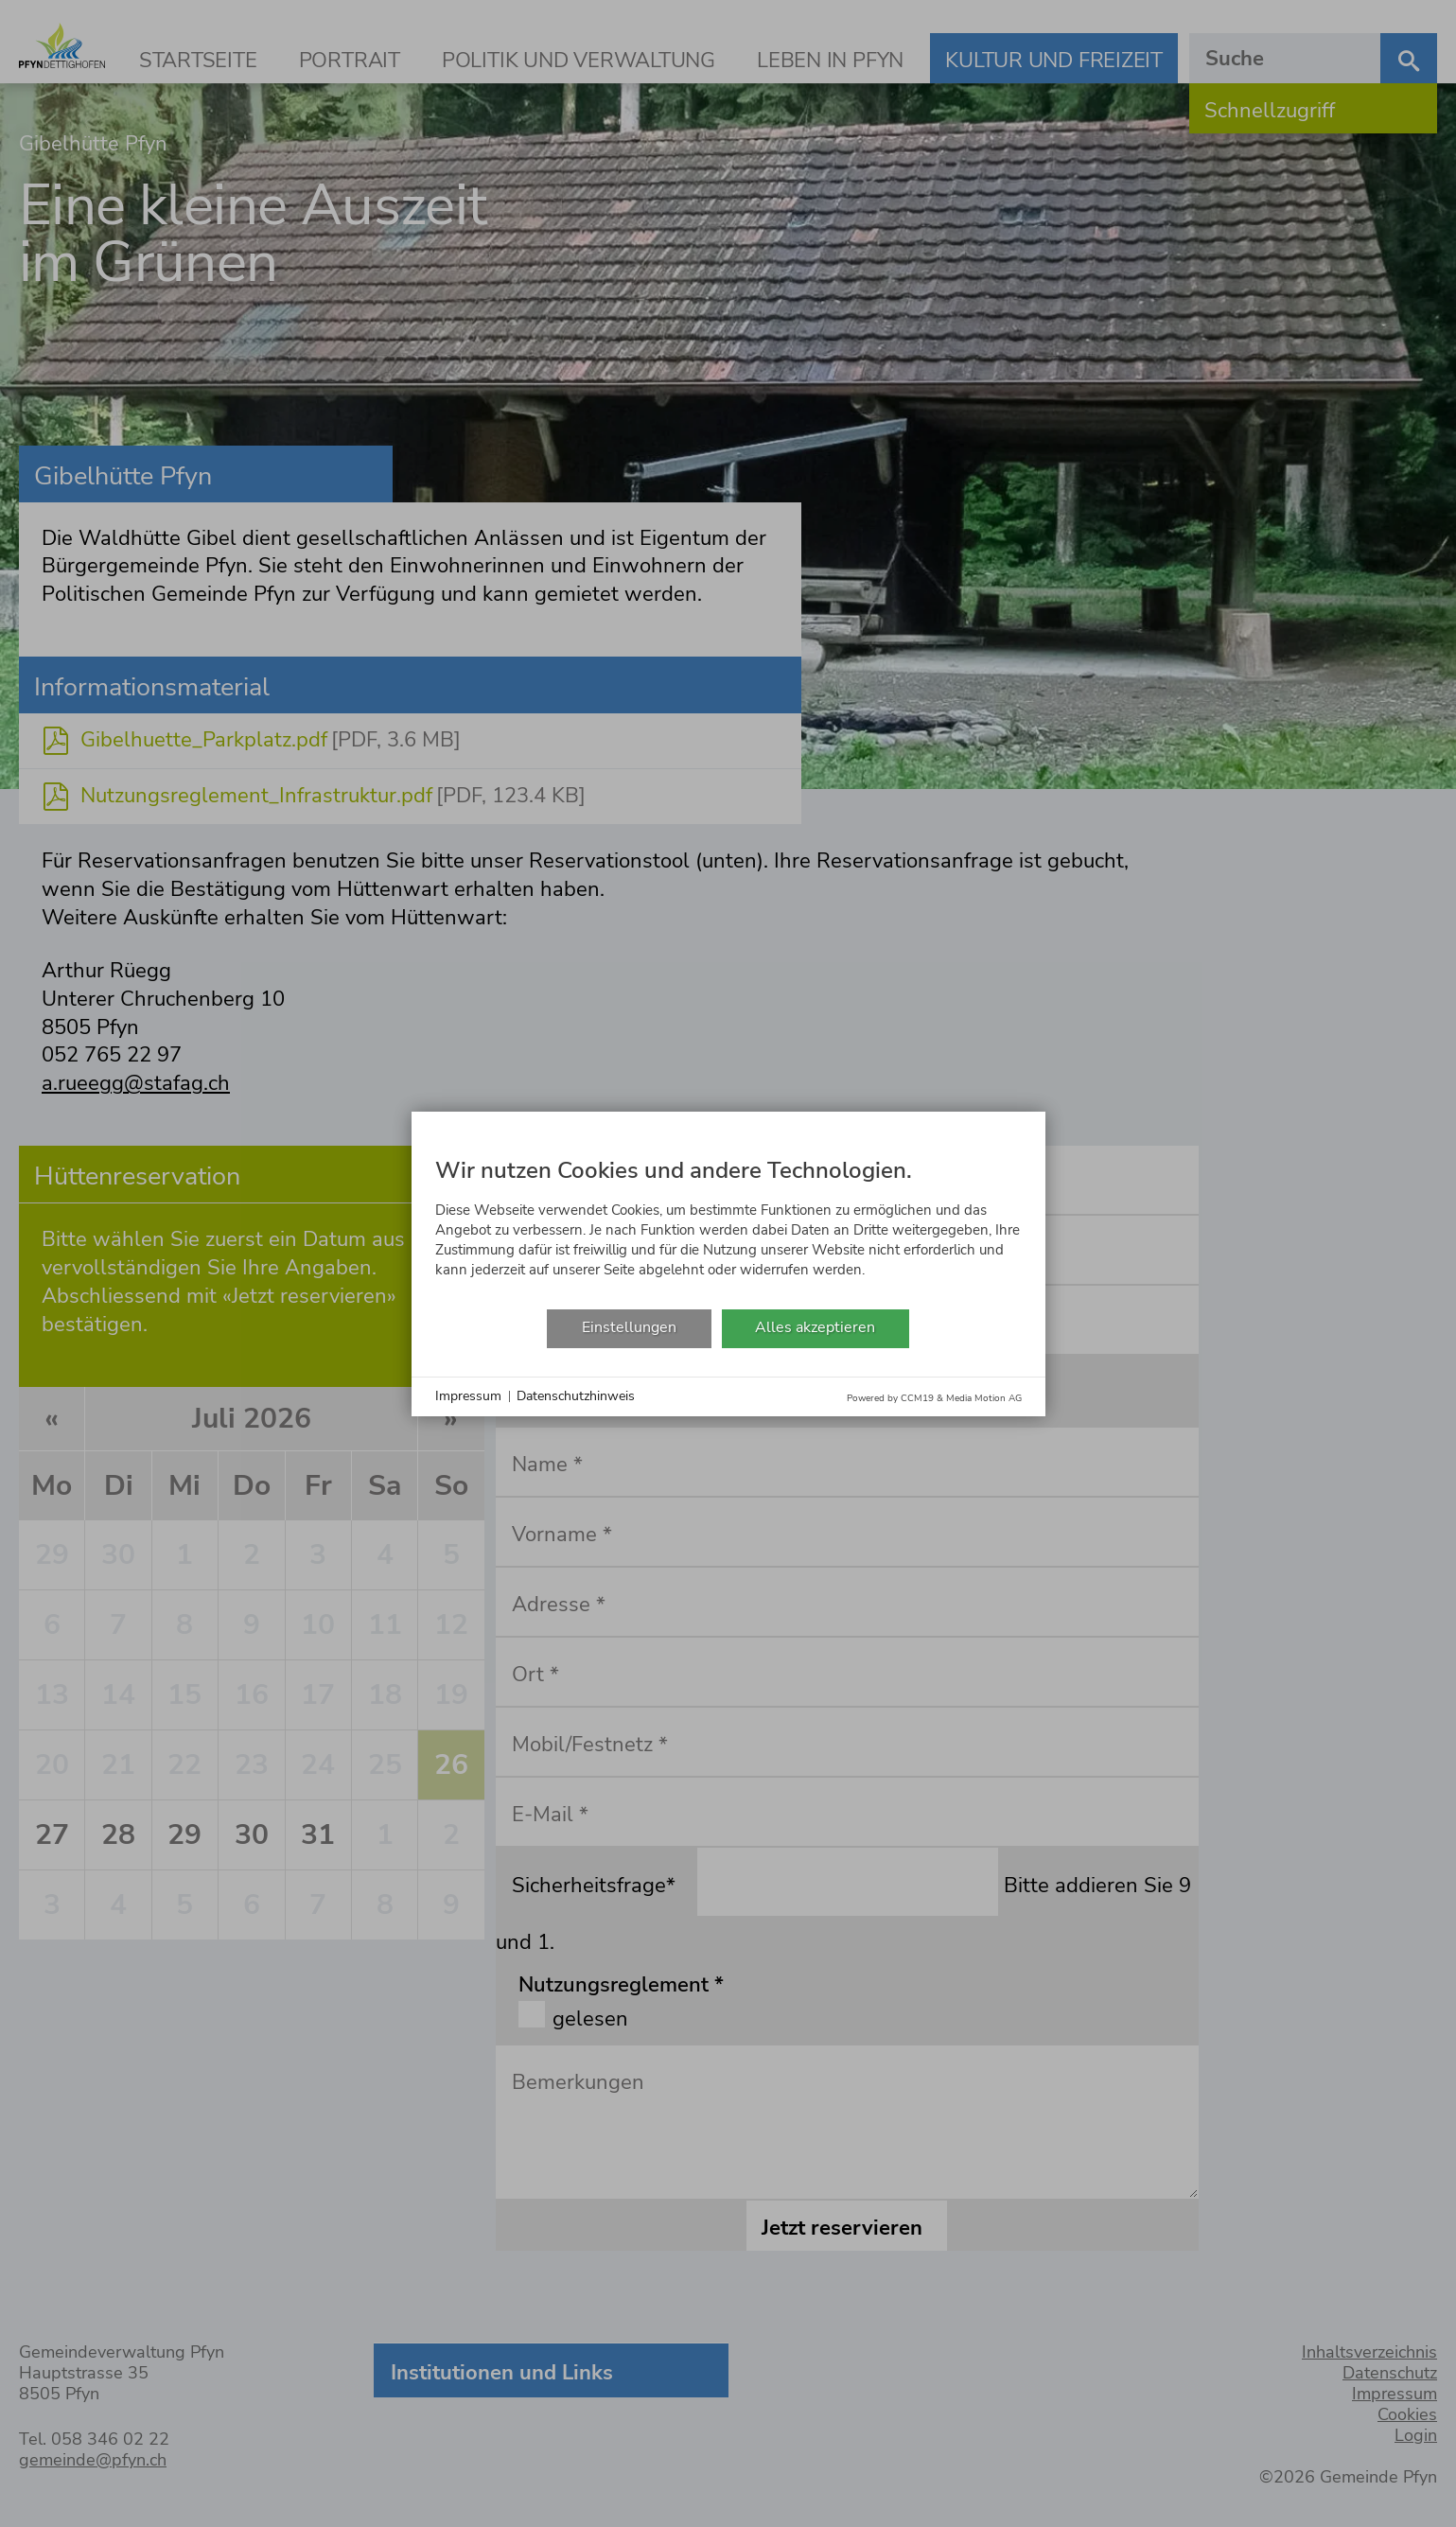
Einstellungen (629, 1327)
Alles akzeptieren (815, 1327)
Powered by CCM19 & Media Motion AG (934, 1398)
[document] (728, 1222)
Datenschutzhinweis (576, 1396)
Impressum (468, 1396)
